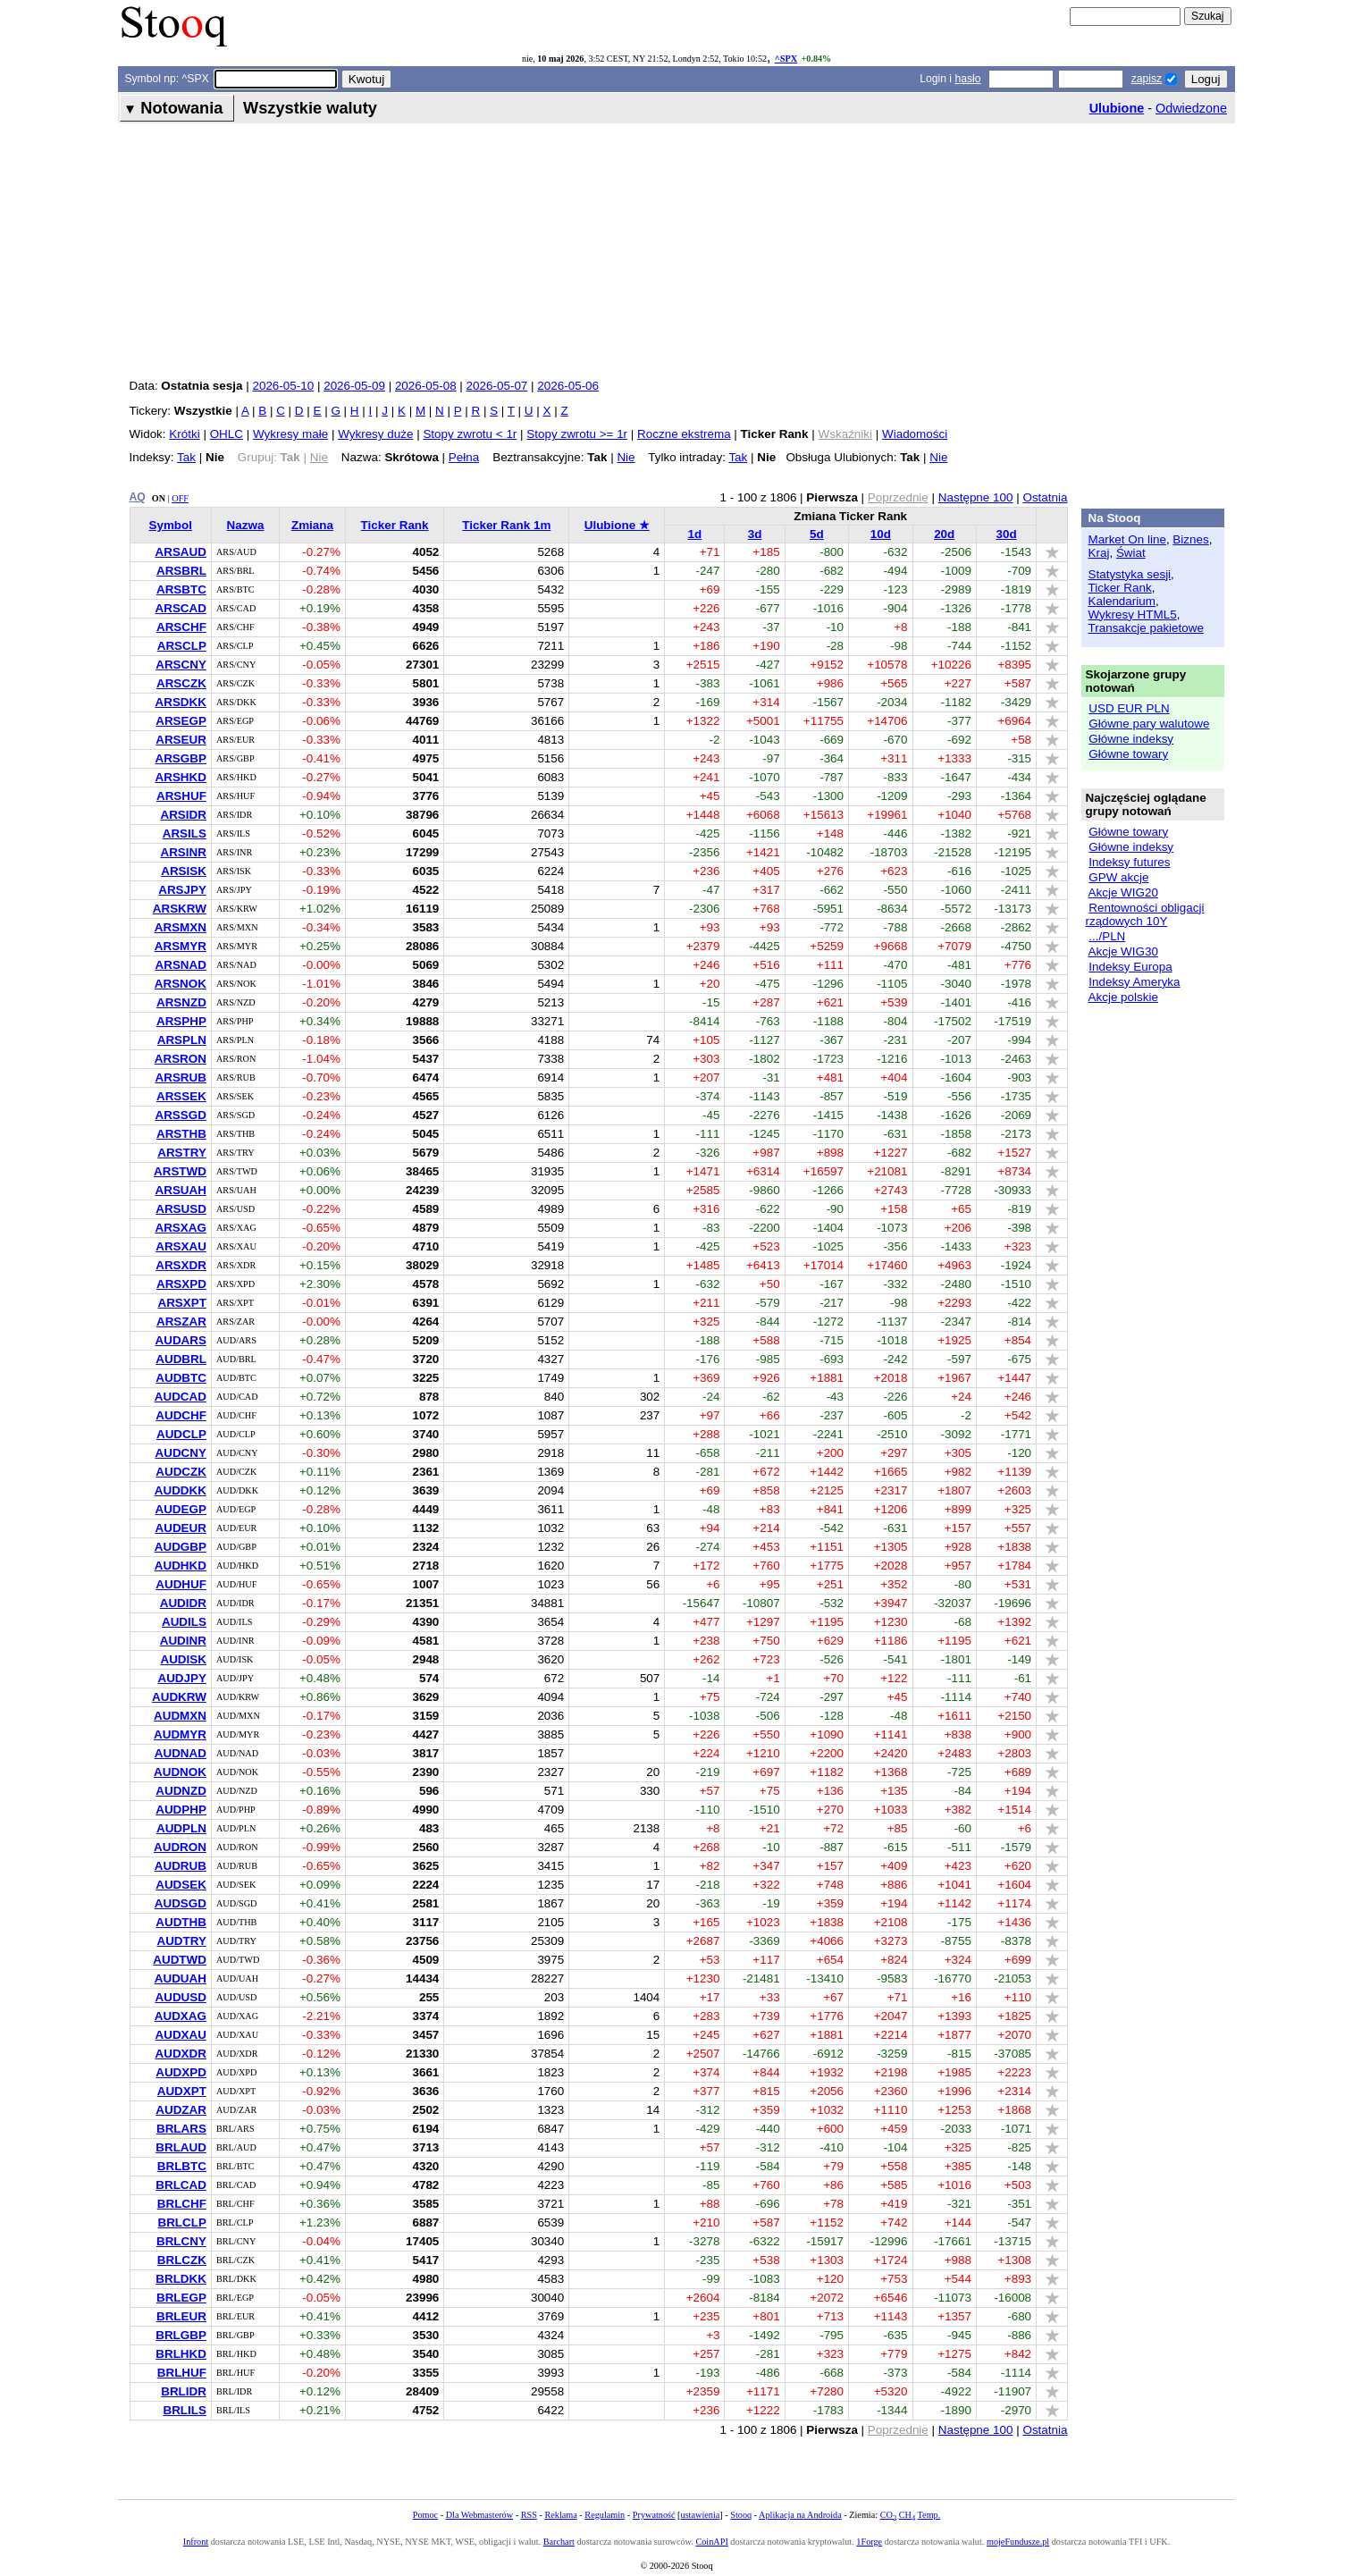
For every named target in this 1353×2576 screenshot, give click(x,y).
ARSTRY (181, 1152)
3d (755, 534)
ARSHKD (180, 777)
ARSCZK (181, 683)
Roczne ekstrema (684, 434)
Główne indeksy (1130, 738)
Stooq (741, 2515)
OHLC (226, 434)
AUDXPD (180, 2072)
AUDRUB (180, 1866)
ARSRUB (180, 1077)
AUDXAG (180, 2016)
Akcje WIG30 (1123, 951)
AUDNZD (180, 1790)
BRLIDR (183, 2391)
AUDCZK (180, 1471)
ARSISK (183, 871)
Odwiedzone (1191, 108)
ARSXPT (181, 1302)
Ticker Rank (395, 525)
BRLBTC (181, 2166)
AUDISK (183, 1659)
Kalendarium (1122, 601)
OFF (180, 498)
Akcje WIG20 (1123, 892)
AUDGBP (180, 1546)
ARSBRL (181, 570)
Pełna (464, 457)
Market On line (1127, 539)
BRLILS (184, 2410)
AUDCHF (180, 1415)
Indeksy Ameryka (1134, 982)
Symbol (170, 525)
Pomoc (425, 2515)
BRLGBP (180, 2335)
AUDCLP (181, 1434)
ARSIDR (183, 814)
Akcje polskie (1123, 997)
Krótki (184, 434)
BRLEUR (181, 2316)
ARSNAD (180, 965)
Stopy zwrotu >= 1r (576, 434)
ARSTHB (181, 1134)
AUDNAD (180, 1753)
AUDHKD (180, 1565)
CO (888, 2515)
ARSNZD (181, 1002)
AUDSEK (180, 1884)
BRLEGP (181, 2297)
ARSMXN (180, 927)
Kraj (1099, 553)
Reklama (560, 2515)
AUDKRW (179, 1697)
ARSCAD (180, 608)
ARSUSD (180, 1209)
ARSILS (184, 833)
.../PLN (1106, 936)
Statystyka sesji (1130, 574)
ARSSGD (180, 1115)
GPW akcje (1118, 877)
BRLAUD (180, 2147)
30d (1006, 534)
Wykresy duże (375, 434)
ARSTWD (180, 1171)
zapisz (1146, 78)
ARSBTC (181, 589)
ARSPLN (181, 1040)
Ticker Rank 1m (506, 525)
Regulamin (604, 2515)
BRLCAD (180, 2185)
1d (695, 534)
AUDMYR (180, 1734)
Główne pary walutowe (1148, 723)
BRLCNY (181, 2241)
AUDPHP (180, 1809)
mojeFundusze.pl (1018, 2542)
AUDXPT (181, 2091)
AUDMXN (180, 1715)
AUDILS (184, 1622)
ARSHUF (181, 796)
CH (907, 2515)
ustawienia (700, 2515)
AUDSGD (180, 1903)
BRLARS (181, 2128)
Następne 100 (975, 497)
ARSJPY (182, 890)
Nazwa (246, 525)
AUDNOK (180, 1772)
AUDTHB (180, 1922)
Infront (195, 2542)
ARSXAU (180, 1246)
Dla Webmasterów (479, 2515)
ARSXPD (181, 1284)
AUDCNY (180, 1453)
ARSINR (183, 852)
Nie (625, 457)
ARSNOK (180, 983)
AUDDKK (180, 1490)
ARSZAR (181, 1321)
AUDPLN (181, 1828)
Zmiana (312, 525)
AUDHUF (180, 1584)
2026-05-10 (283, 385)
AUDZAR (180, 2110)
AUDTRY (181, 1941)
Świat (1131, 553)
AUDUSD (180, 1997)
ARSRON (180, 1058)
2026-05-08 (426, 385)
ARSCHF (181, 627)
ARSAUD (180, 552)
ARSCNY (180, 664)
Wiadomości (914, 434)
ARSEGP (180, 721)
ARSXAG (180, 1227)
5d (817, 534)
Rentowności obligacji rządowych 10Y (1145, 914)
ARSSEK (181, 1096)
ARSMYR (180, 946)
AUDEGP (180, 1509)
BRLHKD (180, 2354)
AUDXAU (180, 2034)
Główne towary (1128, 754)
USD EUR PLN (1128, 708)
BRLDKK (180, 2279)
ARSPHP (181, 1021)
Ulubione (1117, 108)
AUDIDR (183, 1603)
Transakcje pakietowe (1146, 628)
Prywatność (654, 2515)
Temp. (929, 2515)
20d (944, 534)
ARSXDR (180, 1265)
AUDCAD (180, 1396)
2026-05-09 (354, 385)
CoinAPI (711, 2542)
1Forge (869, 2542)
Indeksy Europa (1130, 966)
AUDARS (180, 1340)
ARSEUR (180, 739)
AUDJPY (181, 1678)
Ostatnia (1044, 497)
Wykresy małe (290, 434)
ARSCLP (181, 645)
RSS (529, 2515)
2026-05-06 (568, 385)
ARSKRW (179, 908)
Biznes (1190, 539)
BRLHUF (181, 2372)
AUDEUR (180, 1528)
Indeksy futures (1129, 862)
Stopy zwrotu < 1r (470, 434)
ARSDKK (180, 702)
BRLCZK (181, 2260)
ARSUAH (180, 1190)
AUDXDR (180, 2053)
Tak (186, 457)
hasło (967, 78)
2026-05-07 (497, 385)
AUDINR (183, 1640)
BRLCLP (181, 2222)
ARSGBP (180, 758)
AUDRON (180, 1847)
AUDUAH (180, 1978)
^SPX (786, 58)
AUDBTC (180, 1378)
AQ (138, 497)
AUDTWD (179, 1959)
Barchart (559, 2542)
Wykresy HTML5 (1132, 614)
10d (880, 534)
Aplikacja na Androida (800, 2515)
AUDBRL (180, 1359)
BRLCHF (181, 2203)
